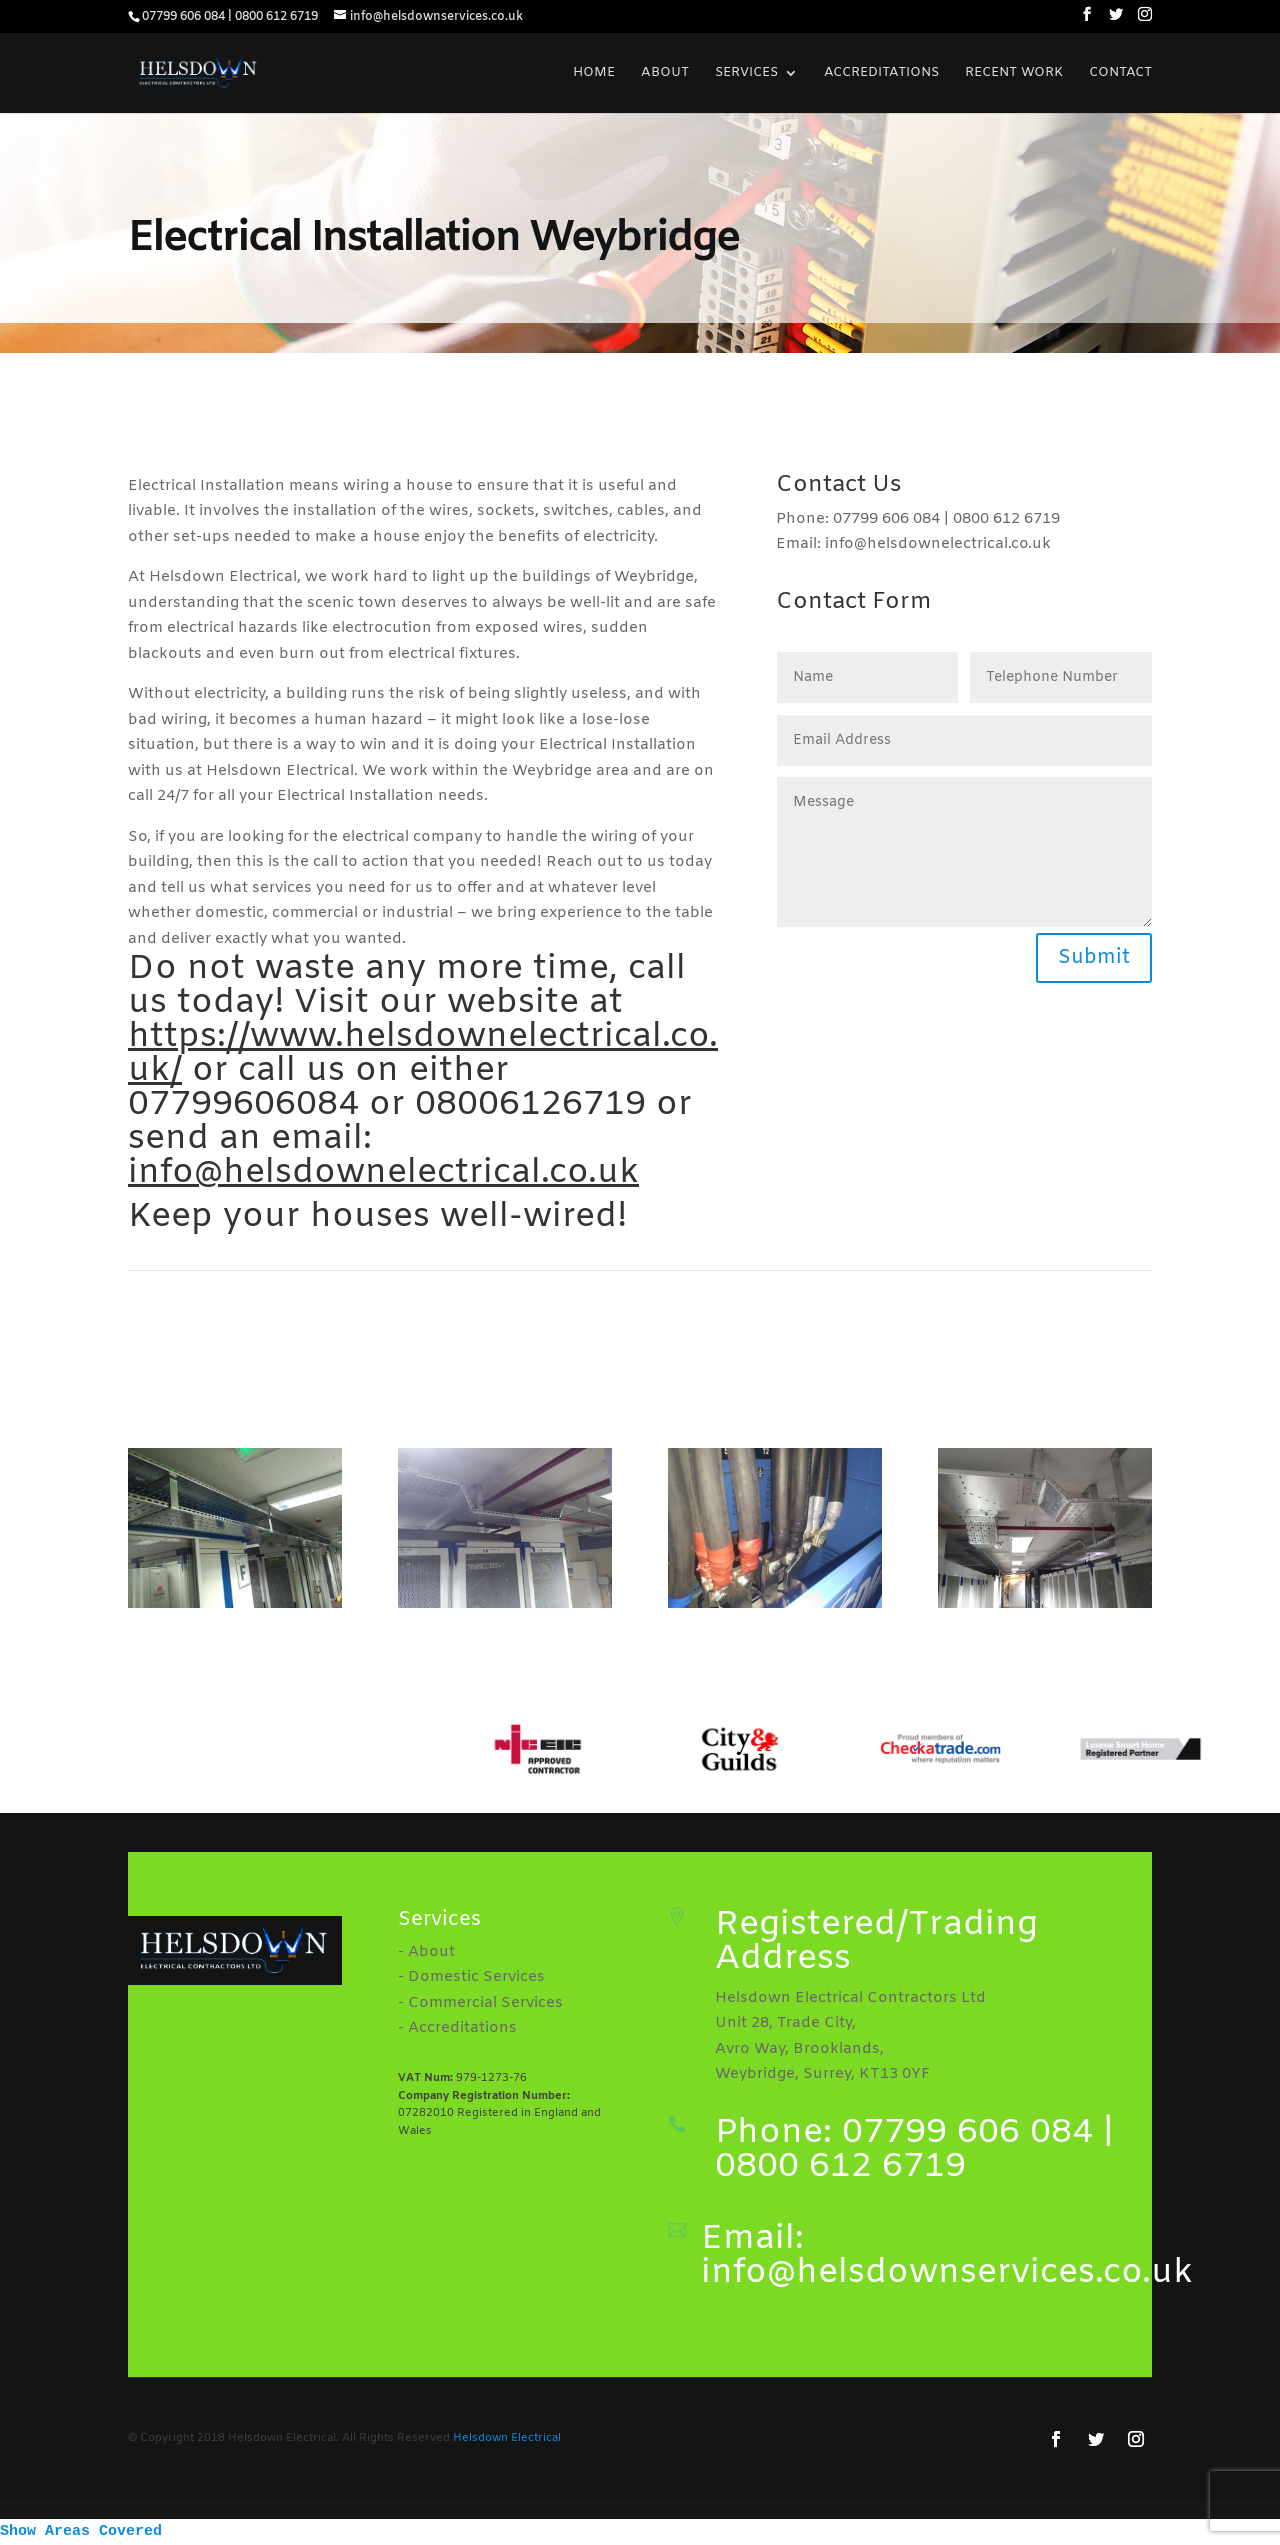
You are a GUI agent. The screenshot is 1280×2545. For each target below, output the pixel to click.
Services (746, 73)
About (665, 73)
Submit (1094, 957)
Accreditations (881, 73)
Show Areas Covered (81, 2531)
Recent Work (1014, 73)
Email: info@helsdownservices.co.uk (947, 2256)
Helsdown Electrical (507, 2438)
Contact (1120, 73)
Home (594, 73)
